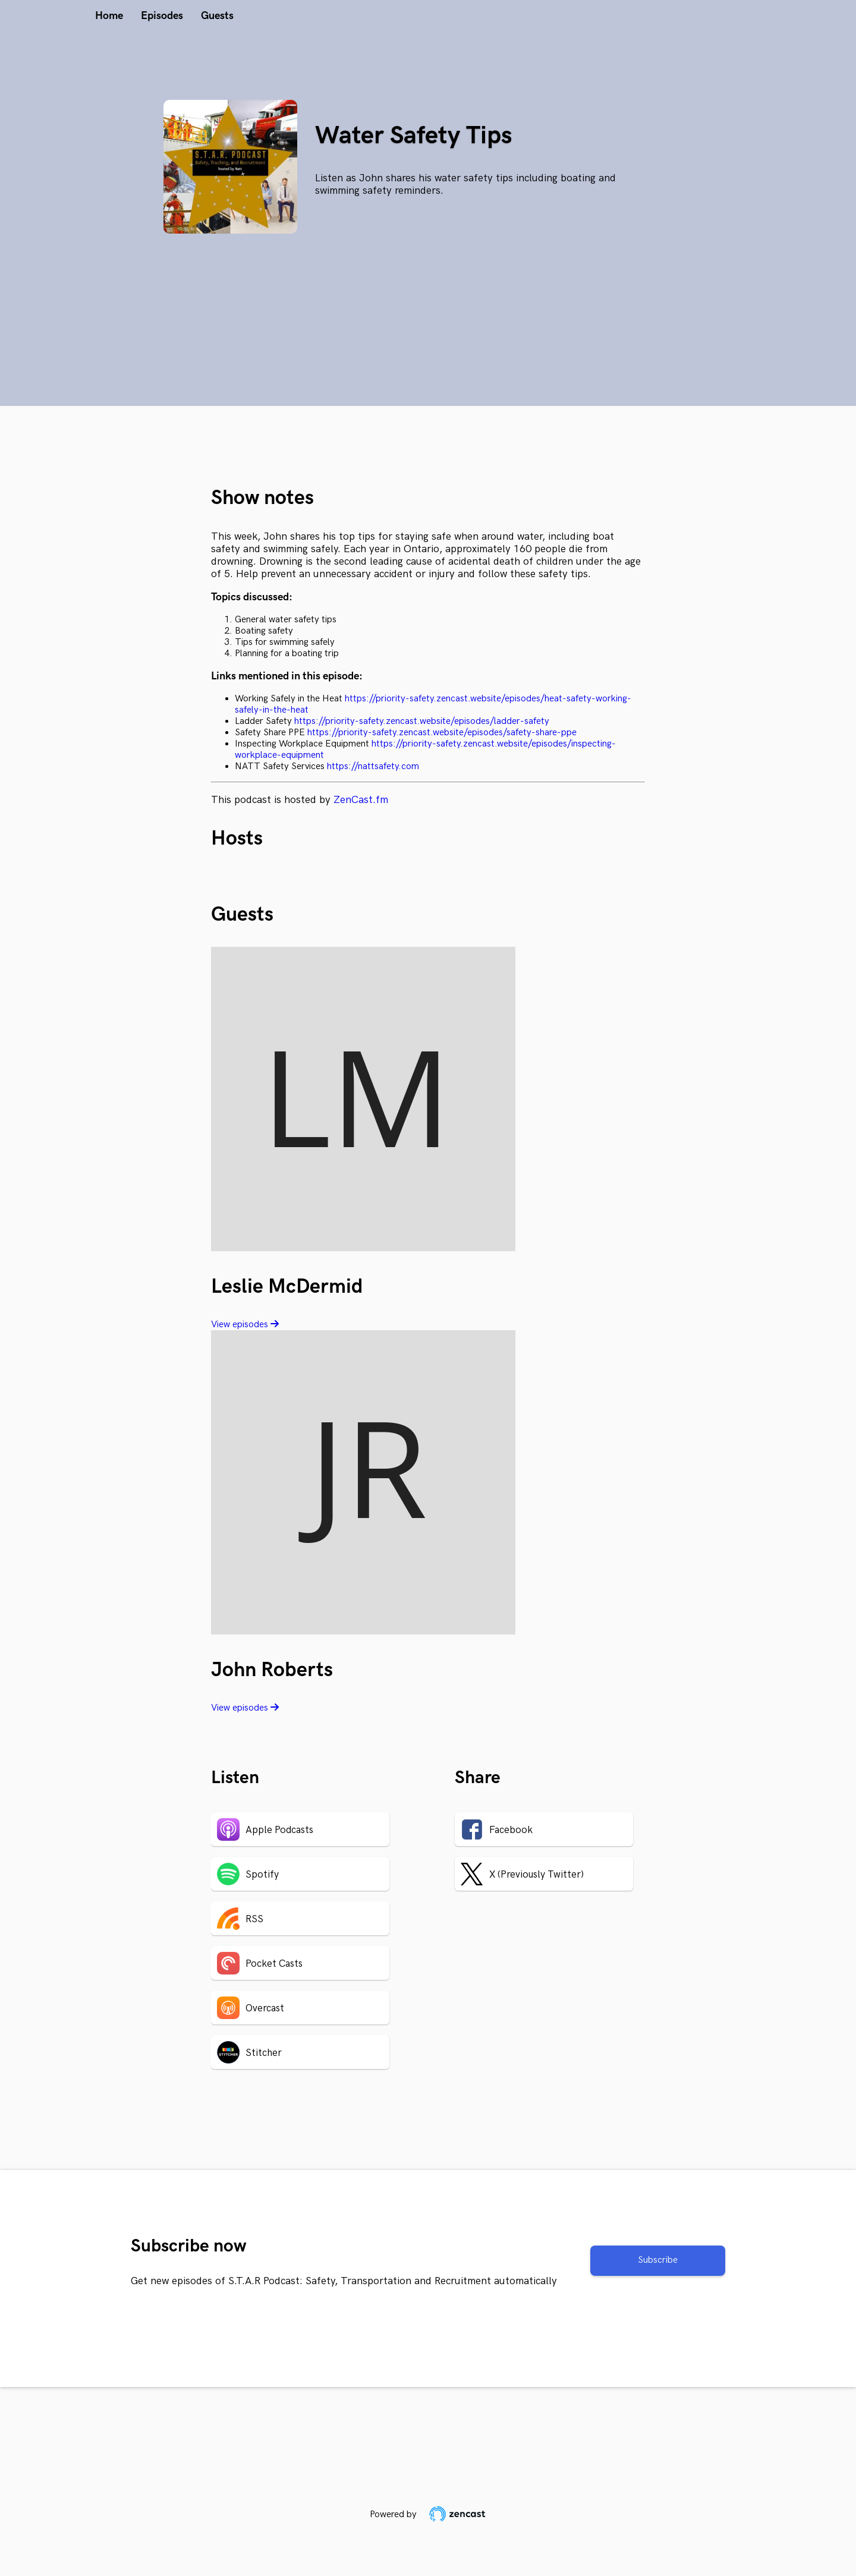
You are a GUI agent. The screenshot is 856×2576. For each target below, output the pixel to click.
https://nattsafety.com (373, 766)
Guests (217, 16)
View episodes (245, 1324)
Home (109, 16)
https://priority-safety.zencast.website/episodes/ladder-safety (421, 721)
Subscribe (658, 2260)
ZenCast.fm (360, 799)
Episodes (162, 16)
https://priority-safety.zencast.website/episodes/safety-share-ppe (442, 732)
